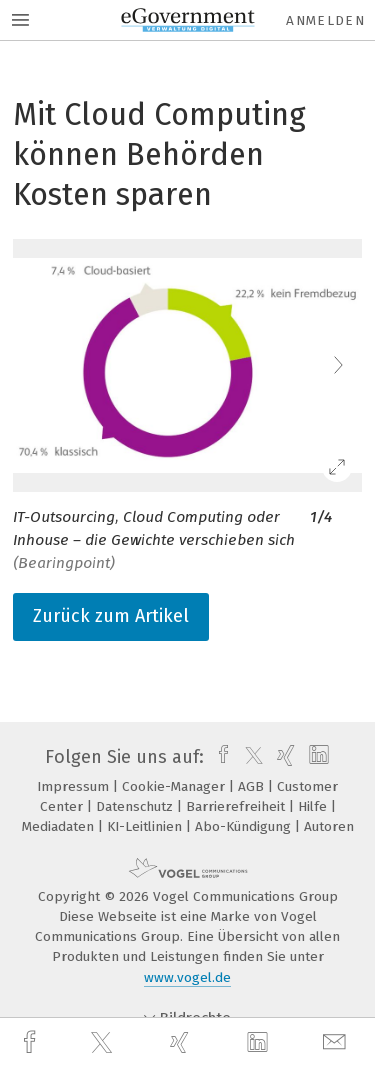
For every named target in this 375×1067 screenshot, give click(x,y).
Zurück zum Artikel (111, 616)
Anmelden (325, 20)
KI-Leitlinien (146, 826)
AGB (253, 786)
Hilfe (314, 806)
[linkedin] (260, 1043)
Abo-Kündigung (245, 826)
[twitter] (104, 1043)
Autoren (329, 826)
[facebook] (32, 1042)
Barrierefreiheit (237, 806)
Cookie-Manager (175, 786)
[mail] (337, 1042)
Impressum (75, 786)
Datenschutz (136, 806)
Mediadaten (60, 826)
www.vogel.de (187, 977)
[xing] (182, 1042)
